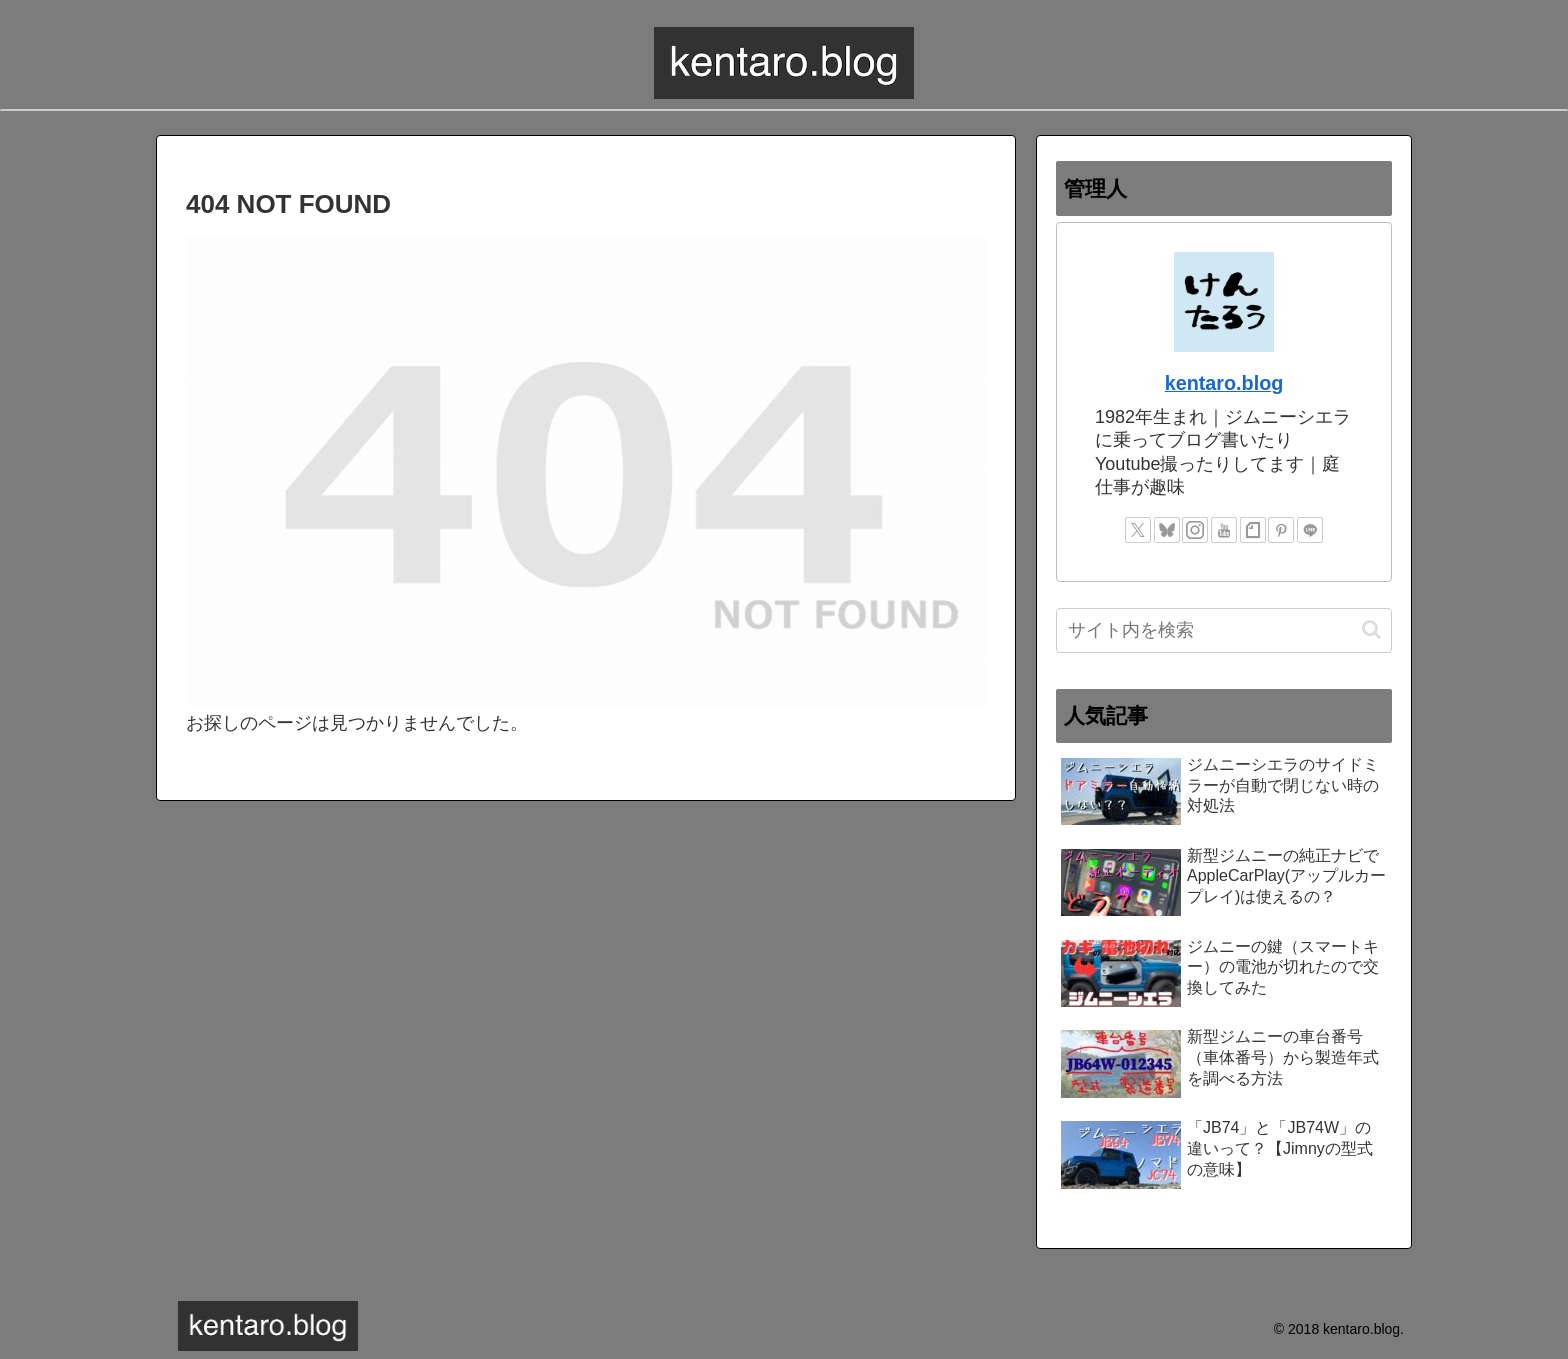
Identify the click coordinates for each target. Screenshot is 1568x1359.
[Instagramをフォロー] (1195, 530)
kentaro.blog (1224, 383)
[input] (1224, 630)
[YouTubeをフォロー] (1224, 530)
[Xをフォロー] (1138, 530)
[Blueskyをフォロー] (1167, 530)
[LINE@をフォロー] (1310, 530)
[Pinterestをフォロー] (1281, 530)
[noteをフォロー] (1253, 530)
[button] (1371, 629)
